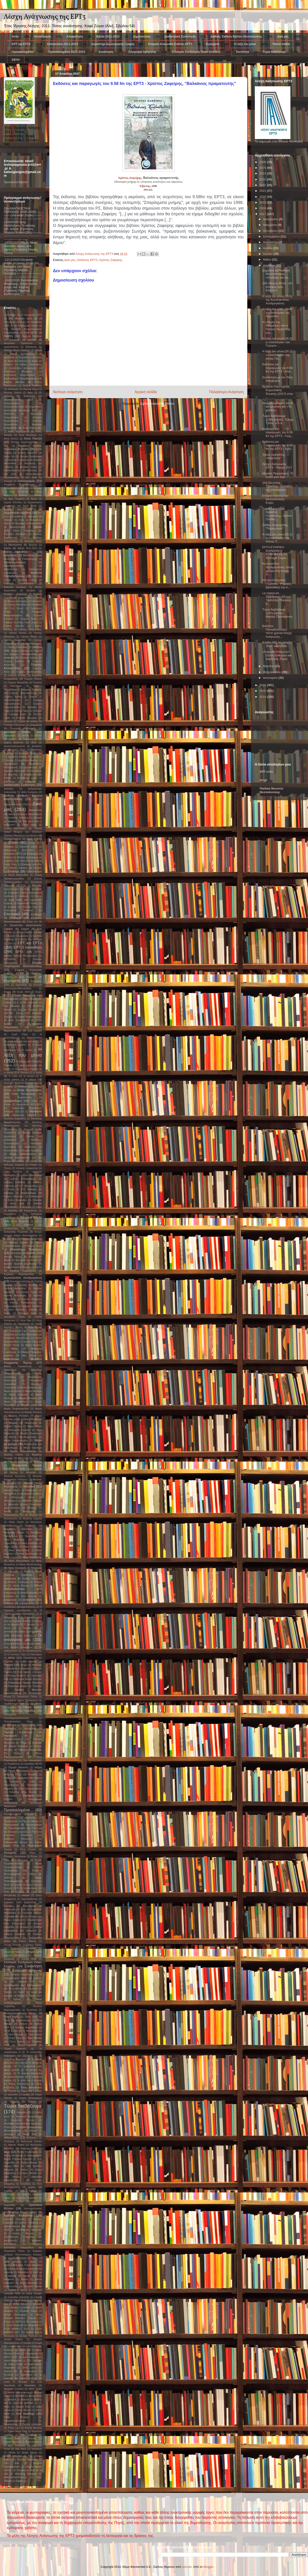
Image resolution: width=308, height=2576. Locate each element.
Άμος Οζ (32, 392)
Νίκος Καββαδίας (32, 1546)
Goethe (27, 2343)
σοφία (11, 1916)
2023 (263, 179)
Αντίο (15, 36)
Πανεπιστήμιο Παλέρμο (16, 1703)
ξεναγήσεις (10, 1599)
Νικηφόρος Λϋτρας (14, 1532)
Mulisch (12, 2399)
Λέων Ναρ (25, 1320)
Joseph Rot (10, 2371)
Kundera (8, 2374)
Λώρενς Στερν (30, 1341)
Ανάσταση (9, 414)
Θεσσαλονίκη (11, 1150)
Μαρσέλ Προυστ (13, 1426)
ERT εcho (266, 771)
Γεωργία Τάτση (28, 619)
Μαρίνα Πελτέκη (18, 1415)
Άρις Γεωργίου (16, 498)
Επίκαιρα (15, 918)
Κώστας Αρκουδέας (15, 1288)
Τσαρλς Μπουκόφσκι (30, 2098)
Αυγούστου (271, 242)
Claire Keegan (34, 2293)
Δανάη (25, 735)
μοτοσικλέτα (35, 1468)
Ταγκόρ (7, 1992)
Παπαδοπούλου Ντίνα (18, 1721)
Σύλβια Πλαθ (29, 1959)
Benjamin (9, 2279)
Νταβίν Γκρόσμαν (32, 1578)
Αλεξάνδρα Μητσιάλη (18, 371)
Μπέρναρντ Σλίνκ (23, 1497)
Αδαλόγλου (31, 347)
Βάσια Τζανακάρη (24, 530)
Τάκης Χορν (35, 1995)
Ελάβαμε (13, 871)
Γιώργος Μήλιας (33, 679)
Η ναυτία (8, 1072)
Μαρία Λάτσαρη (33, 1391)
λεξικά (7, 1313)
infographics (31, 2353)
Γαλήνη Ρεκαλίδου (17, 604)
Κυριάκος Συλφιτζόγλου (23, 1271)
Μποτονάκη (29, 1511)
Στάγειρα (24, 1927)
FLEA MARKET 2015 (16, 2329)
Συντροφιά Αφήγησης (142, 51)
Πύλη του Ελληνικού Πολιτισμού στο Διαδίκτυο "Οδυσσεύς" (23, 1835)
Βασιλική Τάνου (33, 541)
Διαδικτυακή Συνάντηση (179, 36)
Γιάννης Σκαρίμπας (15, 640)
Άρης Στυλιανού (19, 491)
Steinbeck (36, 2449)
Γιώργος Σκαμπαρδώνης (23, 693)
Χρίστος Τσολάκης (28, 2222)
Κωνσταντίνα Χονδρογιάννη (23, 1277)
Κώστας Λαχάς (29, 1292)
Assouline (23, 2272)
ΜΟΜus (38, 1461)
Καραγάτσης (30, 1210)
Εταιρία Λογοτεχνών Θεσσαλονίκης (23, 964)
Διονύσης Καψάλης (18, 817)
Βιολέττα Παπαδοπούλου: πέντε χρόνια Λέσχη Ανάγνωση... (277, 631)
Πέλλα (16, 1753)
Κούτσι (34, 1260)
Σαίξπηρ (8, 1877)
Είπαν (13, 843)
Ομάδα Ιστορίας (28, 1661)
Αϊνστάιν (23, 357)
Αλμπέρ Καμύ (30, 389)
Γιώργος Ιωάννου (14, 661)
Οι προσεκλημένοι (32, 1651)
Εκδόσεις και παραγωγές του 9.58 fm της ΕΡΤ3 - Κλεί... (277, 368)
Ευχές (7, 991)
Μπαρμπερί (10, 1493)
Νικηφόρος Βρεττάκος (18, 1529)
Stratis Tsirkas (29, 2452)
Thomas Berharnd (27, 2459)
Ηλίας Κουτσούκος (29, 1090)
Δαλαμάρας (10, 735)
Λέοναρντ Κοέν (27, 1313)
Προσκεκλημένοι (22, 51)
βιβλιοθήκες (11, 555)
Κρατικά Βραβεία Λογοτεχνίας (20, 1264)
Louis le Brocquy (15, 2382)
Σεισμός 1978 (11, 1888)
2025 (263, 167)
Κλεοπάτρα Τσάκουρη (26, 1249)
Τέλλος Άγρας (11, 2017)
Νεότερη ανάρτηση (67, 392)
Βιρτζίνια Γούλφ (27, 580)
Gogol (38, 2343)
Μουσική (29, 1486)
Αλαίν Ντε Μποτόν (17, 361)
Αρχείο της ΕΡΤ (18, 509)
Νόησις (27, 1571)
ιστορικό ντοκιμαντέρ (27, 1168)
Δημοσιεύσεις (142, 36)
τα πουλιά (18, 1981)
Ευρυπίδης (21, 985)
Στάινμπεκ (31, 1930)
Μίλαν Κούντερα (33, 1448)
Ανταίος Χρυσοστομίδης (24, 442)
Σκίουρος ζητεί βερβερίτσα (20, 1902)
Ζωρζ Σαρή (20, 1034)
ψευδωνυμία (10, 2240)
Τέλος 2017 (31, 2017)
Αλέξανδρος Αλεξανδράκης (19, 375)
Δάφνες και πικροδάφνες (23, 739)
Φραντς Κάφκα (16, 2145)
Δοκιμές (38, 817)
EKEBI (26, 2307)
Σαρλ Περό (32, 1885)
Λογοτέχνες (35, 1327)
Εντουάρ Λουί (29, 907)
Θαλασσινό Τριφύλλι (24, 1115)
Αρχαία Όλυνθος (13, 502)
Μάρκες (13, 1422)
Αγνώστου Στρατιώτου (18, 343)
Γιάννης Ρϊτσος (29, 636)
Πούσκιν (8, 1799)
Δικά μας (283, 36)
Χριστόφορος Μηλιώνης (29, 2230)
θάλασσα (36, 1111)
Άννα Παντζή (33, 438)
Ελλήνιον (24, 896)
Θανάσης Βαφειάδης (15, 1118)
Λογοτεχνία (15, 1331)
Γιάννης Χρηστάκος (18, 647)
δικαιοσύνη (35, 809)
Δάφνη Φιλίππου (13, 742)
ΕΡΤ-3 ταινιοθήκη (28, 947)
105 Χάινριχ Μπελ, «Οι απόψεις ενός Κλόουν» (277, 287)
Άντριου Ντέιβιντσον (31, 456)
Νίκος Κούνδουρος (28, 1553)
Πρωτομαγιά (11, 1824)
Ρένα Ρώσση (28, 1849)
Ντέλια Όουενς (21, 1585)
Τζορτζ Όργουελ (27, 2045)
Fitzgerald (33, 2325)
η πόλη (37, 1072)
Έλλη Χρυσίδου (33, 889)
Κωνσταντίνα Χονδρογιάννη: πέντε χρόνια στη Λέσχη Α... (277, 569)
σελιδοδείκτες (31, 1888)
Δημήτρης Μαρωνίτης (30, 753)
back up (37, 2272)
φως (7, 2151)
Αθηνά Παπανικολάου (22, 354)
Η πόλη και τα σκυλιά (21, 1076)
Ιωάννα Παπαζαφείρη (22, 1179)
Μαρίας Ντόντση (33, 1412)
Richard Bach (12, 2438)
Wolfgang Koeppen (26, 2474)
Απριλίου (269, 265)
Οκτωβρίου (270, 230)
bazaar (12, 2275)
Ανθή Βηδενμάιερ (32, 428)
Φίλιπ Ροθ (29, 2134)
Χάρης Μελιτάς (29, 2173)
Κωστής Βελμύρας (32, 1299)
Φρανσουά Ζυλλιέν (31, 2141)
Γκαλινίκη (32, 707)
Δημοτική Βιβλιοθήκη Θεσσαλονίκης (23, 771)
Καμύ (39, 1207)
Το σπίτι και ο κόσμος (29, 2080)
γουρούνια (36, 724)
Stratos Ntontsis (13, 2456)
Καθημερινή (35, 1196)
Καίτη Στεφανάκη (17, 1200)
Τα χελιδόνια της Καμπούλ (23, 1988)
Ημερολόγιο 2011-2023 (29, 1104)
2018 (263, 208)
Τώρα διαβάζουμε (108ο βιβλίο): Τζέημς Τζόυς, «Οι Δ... (278, 419)
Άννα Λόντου (11, 438)
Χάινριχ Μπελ (11, 2166)
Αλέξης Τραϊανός (32, 385)
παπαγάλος (10, 1714)
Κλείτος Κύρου (18, 1242)
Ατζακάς (8, 520)
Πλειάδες (32, 1774)
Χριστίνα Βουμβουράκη (22, 2211)
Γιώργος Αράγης (29, 657)
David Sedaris (21, 2300)
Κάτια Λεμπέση (20, 1221)
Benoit (24, 2279)
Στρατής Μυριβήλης (15, 1955)
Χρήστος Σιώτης (13, 2201)
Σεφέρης (20, 1892)
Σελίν (6, 1892)
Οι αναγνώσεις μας (23, 1637)
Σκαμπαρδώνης (29, 1899)
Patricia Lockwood (32, 2424)
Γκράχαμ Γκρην (17, 714)
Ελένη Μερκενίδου (18, 875)
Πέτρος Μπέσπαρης (18, 1771)
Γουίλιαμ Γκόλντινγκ (14, 725)
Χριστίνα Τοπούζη (14, 2219)
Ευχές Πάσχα (22, 995)
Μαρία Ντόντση (28, 1398)
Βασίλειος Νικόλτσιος (15, 534)
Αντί (6, 446)
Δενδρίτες (37, 746)
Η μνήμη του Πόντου (26, 1069)
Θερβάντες (30, 1147)
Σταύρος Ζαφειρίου (14, 1934)
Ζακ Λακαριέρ (12, 1006)
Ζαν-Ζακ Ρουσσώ (27, 1009)
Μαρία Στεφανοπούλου (16, 1409)
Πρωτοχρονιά (34, 1824)
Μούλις (14, 1472)
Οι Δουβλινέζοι (11, 1643)
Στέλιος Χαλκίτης (12, 1945)
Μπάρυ (38, 1493)
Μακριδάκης (10, 1370)
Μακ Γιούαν (29, 1355)
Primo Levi (14, 2428)
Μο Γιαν (33, 1458)
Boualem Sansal (33, 2286)
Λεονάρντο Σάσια (14, 1317)
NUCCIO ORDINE (23, 2403)
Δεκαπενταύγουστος (14, 746)
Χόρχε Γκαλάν (29, 2191)
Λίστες (19, 1327)
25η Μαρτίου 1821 (20, 318)
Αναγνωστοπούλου (14, 406)
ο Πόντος (25, 1627)
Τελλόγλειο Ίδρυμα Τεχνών (20, 2013)
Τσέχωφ (14, 2101)
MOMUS (19, 2396)
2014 (263, 696)
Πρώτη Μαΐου (30, 1821)
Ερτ (10, 943)
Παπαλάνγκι (10, 1725)
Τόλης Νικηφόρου (31, 2087)
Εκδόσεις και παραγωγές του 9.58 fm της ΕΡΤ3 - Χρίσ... (277, 445)
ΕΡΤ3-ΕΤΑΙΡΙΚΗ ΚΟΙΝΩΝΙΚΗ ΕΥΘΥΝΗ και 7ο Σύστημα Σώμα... (275, 552)
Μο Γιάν (8, 1461)
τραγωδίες (13, 2094)
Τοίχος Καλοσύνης (19, 2084)
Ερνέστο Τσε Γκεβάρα (30, 939)
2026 (263, 162)
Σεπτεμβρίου (272, 236)
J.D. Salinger (34, 2360)
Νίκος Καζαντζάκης (19, 1550)
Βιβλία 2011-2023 (108, 36)
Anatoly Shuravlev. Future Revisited (23, 2265)
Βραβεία (31, 590)
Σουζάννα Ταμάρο (32, 1913)
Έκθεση (8, 857)
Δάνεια (38, 735)
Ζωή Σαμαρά (34, 1030)
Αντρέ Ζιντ (9, 456)
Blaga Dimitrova (28, 2283)
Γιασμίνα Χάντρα (19, 651)
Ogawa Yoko (23, 2406)
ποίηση (38, 1778)
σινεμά (25, 1895)
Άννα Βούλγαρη (28, 435)
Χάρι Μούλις (12, 2177)
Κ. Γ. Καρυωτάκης (28, 1186)
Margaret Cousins (13, 2389)
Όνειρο (8, 1664)
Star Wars (20, 2449)
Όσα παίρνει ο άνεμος (29, 1672)
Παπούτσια (28, 1724)
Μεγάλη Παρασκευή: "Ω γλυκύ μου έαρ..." (277, 475)
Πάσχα (23, 1743)
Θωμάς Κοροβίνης (32, 1150)
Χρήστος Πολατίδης (27, 2198)
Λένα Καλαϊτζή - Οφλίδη (23, 1309)
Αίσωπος (37, 357)
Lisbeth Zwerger (28, 2378)
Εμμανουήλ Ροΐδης (28, 903)
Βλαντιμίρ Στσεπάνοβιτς (19, 583)
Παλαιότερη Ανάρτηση (226, 392)
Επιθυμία (36, 914)
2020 (263, 196)
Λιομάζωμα (23, 1324)
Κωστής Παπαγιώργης (23, 1302)
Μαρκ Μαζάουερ (33, 1419)
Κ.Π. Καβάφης (29, 1189)
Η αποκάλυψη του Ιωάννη (21, 1041)
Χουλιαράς (9, 2194)
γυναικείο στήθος (17, 732)
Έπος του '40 (34, 922)
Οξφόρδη (12, 1668)
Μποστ (7, 1511)
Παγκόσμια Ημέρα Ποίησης (25, 1682)
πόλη (32, 1781)
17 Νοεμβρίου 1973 (31, 315)
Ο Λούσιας (29, 1624)
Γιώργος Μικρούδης (18, 682)
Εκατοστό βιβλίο (28, 846)
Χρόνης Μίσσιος (23, 2233)
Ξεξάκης (8, 1603)
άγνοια (32, 339)
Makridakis (30, 2385)
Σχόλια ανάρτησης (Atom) (157, 403)
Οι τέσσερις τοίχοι (17, 1654)
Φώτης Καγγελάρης (27, 2152)
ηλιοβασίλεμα (12, 1100)
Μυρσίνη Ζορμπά (32, 1518)
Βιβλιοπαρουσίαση (15, 562)
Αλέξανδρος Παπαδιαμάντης (21, 378)
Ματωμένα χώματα (19, 1430)
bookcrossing (11, 2286)
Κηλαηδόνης (10, 1239)
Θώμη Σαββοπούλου (22, 1153)
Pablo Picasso (16, 2417)
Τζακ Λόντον (35, 2034)
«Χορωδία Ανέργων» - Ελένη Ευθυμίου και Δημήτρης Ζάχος (277, 655)
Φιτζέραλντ (32, 2138)
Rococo (32, 2438)
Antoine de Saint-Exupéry (21, 2269)
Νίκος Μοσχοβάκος (19, 1561)
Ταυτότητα (242, 51)
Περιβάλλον (14, 1764)
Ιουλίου (268, 248)
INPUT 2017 (11, 2357)
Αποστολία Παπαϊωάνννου (19, 484)
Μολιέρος (23, 1461)
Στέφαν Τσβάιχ (34, 1945)
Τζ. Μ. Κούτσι (11, 2031)
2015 (263, 690)
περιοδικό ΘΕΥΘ (33, 1764)
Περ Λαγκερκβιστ (32, 1760)
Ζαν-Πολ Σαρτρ (13, 1013)
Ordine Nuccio (23, 2410)
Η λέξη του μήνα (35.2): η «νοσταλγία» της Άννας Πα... (277, 355)
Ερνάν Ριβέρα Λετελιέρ (29, 932)
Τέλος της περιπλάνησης (17, 2020)
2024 (263, 173)
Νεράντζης (30, 1525)
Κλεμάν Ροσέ (34, 1246)
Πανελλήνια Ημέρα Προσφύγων (21, 1700)
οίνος (11, 1657)
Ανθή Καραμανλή (18, 431)
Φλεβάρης (9, 2141)
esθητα (34, 2322)
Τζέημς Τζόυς (15, 2038)
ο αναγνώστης (27, 1603)
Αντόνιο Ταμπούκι (27, 453)
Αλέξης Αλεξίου (14, 381)
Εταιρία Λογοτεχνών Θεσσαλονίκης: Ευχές (275, 499)
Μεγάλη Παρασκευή (31, 1433)
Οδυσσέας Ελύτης (21, 1635)
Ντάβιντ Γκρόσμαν (18, 1582)
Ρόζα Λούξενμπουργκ (16, 1860)
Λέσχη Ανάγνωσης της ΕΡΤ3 (45, 17)
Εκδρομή (32, 853)
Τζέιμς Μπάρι (34, 2037)
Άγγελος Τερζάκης (32, 336)
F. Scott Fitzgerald (13, 2325)
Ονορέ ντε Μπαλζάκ (31, 1665)
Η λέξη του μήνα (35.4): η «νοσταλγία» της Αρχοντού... (277, 312)
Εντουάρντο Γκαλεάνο (18, 910)
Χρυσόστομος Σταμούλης (19, 2237)
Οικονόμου (36, 1654)
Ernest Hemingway (15, 2314)
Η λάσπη (27, 1050)
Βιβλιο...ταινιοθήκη (16, 551)
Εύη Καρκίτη (28, 976)
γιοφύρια (9, 657)
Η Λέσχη (21, 1061)
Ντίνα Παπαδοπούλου (23, 1587)
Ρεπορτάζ (10, 1852)
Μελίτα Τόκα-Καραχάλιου (23, 1437)
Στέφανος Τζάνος (13, 1952)
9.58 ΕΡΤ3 (30, 332)
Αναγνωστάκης (12, 403)
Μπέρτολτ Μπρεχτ (32, 1501)
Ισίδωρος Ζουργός (14, 1164)
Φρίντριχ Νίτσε (28, 2148)
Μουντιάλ (31, 1472)
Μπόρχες (32, 1508)
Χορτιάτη (8, 2191)
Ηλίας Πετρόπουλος (17, 1097)
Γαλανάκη (36, 601)
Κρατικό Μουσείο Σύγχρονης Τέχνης (23, 1267)
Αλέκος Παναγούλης (30, 364)
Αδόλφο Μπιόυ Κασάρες (17, 350)
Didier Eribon (20, 2304)
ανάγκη (8, 396)
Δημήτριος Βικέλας (28, 760)
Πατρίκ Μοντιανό (18, 1746)
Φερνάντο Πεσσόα (22, 2120)
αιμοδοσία (9, 357)
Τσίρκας (32, 2101)
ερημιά (25, 928)
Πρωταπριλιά (11, 1821)
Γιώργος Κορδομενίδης (29, 672)
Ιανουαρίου (271, 677)
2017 (263, 214)
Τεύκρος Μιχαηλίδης (26, 2027)
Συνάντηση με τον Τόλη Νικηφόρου (277, 379)
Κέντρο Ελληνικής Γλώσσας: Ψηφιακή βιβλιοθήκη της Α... (276, 583)
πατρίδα (37, 1742)
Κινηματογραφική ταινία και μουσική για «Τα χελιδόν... (277, 406)
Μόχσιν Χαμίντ (12, 1490)
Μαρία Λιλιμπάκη (18, 1394)
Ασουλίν (32, 516)
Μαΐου (267, 259)
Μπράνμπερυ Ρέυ (13, 1515)
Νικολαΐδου (31, 1536)
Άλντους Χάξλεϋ (13, 392)
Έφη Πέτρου (30, 998)
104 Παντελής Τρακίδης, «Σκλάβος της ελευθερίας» (277, 486)
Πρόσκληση (10, 1817)
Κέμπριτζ (29, 1225)
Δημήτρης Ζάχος (17, 749)
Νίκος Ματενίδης (32, 1557)
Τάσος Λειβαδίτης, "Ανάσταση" (274, 456)
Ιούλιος (20, 1161)
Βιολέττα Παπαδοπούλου (23, 574)
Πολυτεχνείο (10, 1796)
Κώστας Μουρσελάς (15, 1295)
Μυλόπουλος (10, 1518)
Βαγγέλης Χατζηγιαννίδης (28, 523)
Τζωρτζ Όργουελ (15, 2048)
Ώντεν (35, 2258)
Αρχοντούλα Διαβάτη (17, 512)
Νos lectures (28, 1596)
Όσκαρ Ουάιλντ (16, 1675)
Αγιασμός (14, 340)
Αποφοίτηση (75, 36)
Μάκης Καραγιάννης (18, 1366)
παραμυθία (30, 1728)
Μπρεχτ (33, 1515)
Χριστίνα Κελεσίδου (18, 2215)
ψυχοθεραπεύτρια (17, 2258)
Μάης (14, 1348)
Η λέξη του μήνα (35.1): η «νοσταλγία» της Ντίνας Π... (277, 538)
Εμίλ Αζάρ (15, 899)
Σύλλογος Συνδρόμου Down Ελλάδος (196, 51)
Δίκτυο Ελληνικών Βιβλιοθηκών (25, 814)
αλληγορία (13, 389)
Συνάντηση (106, 51)
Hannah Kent (14, 2346)
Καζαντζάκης (28, 1192)
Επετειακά (12, 914)
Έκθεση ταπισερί (18, 868)
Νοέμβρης (36, 1568)
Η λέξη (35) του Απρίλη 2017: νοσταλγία (277, 644)
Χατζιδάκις (25, 2184)
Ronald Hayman (12, 2442)
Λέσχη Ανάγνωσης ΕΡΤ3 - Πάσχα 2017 (277, 465)
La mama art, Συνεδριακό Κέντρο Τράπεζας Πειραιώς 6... (276, 598)
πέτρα (38, 1767)
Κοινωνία (15, 1252)
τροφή (26, 2094)
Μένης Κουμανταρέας (16, 1440)
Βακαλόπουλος (17, 527)
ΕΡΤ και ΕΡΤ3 (21, 44)
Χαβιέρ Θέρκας (29, 2162)
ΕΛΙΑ (23, 885)
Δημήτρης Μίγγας (17, 756)
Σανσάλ (18, 1885)
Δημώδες (13, 774)
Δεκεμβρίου (271, 219)
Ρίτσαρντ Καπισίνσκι (15, 1856)
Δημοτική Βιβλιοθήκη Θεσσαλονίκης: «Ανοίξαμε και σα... (276, 274)
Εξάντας (145, 186)
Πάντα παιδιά (281, 44)
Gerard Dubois (13, 2339)
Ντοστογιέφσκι (29, 1592)
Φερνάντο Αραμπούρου (29, 2116)
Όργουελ (26, 1668)
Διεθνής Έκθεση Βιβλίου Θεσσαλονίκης (236, 36)
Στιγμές (31, 1951)
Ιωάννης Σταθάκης (14, 1182)
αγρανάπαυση (11, 347)
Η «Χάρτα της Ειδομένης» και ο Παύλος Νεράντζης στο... (276, 327)
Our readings (25, 2413)
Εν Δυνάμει (10, 907)
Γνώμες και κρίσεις (27, 721)
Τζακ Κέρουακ (15, 2034)
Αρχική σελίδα (146, 392)
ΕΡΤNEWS (10, 959)
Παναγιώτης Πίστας (27, 1696)
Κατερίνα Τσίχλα (31, 1217)
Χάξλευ (24, 2169)
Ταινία (21, 1992)
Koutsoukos (30, 2371)
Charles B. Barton (17, 2290)
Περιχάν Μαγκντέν (18, 1767)
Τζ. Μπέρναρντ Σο (32, 2031)
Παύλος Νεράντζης (30, 1749)
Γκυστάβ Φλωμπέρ (26, 718)
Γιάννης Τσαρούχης (31, 643)
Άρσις (34, 498)
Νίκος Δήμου (11, 1546)
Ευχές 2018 (23, 992)
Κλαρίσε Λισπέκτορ (31, 1239)
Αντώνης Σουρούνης (18, 460)
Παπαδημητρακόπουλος (16, 1718)
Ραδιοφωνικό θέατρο (15, 1842)
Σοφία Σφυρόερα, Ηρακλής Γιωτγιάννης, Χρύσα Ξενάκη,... (277, 514)
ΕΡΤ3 (19, 951)
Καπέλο (13, 1210)
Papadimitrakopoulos (15, 2421)
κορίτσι (30, 1253)
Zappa (19, 2481)
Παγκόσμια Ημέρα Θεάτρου (27, 1679)
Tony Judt (11, 2463)
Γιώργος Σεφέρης (31, 689)
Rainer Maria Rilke (17, 2431)
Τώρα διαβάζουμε (274, 51)
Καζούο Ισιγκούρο (13, 1196)
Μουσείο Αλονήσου (15, 1476)
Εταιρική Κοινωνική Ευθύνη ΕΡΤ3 (170, 44)
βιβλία (16, 59)
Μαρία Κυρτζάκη (12, 1391)
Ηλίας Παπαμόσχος (24, 1093)
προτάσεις (30, 1817)
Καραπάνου (10, 1214)
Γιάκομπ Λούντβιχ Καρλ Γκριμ (20, 622)
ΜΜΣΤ (21, 1458)
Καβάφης (8, 1193)
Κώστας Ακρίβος (28, 1285)
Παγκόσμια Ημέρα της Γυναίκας (25, 1686)
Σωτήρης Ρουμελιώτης (22, 1974)
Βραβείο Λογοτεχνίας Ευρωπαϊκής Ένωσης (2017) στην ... (277, 392)
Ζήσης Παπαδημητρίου (30, 1017)
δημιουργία (10, 763)
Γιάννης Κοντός (17, 633)
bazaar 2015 (30, 2276)
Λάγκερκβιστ (10, 1306)
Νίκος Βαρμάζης (14, 1539)
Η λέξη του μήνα (245, 44)
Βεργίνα (33, 545)
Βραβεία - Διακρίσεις (15, 594)
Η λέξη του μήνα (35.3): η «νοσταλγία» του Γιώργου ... (277, 342)
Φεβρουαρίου (272, 672)
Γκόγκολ (37, 711)
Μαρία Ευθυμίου (29, 1387)
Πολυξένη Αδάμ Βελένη (23, 1792)
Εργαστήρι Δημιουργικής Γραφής (113, 44)
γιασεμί (37, 647)
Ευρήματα (212, 44)
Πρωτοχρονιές (17, 1827)
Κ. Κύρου (9, 1189)
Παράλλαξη (10, 1728)
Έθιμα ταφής (29, 825)
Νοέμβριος (13, 1571)
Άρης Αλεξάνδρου (32, 488)
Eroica (7, 2322)
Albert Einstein (12, 2261)
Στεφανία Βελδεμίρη (23, 1948)
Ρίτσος (34, 1856)
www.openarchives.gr (15, 2477)
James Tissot (15, 2364)
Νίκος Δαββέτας (30, 1543)
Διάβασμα (30, 781)
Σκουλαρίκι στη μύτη (15, 1909)
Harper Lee (25, 2350)
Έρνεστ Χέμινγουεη (18, 936)
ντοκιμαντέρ (10, 1593)
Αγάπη (8, 336)
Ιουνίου (268, 253)
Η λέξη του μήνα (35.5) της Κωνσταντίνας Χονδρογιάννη (277, 300)
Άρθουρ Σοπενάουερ (30, 495)
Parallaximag (11, 2424)
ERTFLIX (21, 2322)
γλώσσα (8, 721)
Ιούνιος (33, 1161)
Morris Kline (35, 2396)
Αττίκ (21, 520)
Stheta (11, 2452)
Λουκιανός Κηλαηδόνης (16, 1338)
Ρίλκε (32, 1853)
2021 (263, 190)
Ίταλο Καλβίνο (13, 1172)
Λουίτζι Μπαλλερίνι (28, 1334)
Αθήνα (38, 350)
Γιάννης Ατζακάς (14, 626)
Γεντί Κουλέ (16, 608)
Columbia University (18, 2297)
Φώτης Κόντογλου (13, 2155)
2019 (263, 202)
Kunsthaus (26, 2374)
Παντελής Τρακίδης (22, 1710)
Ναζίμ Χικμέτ (16, 1522)
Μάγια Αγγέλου (33, 1345)
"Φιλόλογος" (10, 315)
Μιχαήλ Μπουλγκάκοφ (23, 1451)
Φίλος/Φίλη (11, 2137)
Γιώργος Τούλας (13, 696)
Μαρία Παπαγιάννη (15, 1401)
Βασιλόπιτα (15, 544)
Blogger (208, 2566)
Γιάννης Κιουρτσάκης (30, 629)
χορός (31, 2187)
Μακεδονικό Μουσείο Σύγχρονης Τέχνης (23, 1360)
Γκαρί (7, 711)
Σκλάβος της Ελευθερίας (20, 1905)
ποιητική (14, 1781)
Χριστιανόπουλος (33, 2208)
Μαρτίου (269, 666)
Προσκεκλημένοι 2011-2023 (67, 51)
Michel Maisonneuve (19, 2392)
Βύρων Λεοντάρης (17, 601)
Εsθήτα (8, 1002)
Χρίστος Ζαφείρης (129, 177)
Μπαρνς (25, 1493)
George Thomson (28, 2336)
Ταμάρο (17, 1999)
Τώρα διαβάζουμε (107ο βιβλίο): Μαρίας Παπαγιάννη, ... (277, 615)
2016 (263, 685)
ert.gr (263, 780)
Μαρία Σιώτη (29, 1404)
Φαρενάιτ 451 (24, 2112)
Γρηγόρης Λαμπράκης (23, 728)
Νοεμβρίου (270, 224)
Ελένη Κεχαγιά (34, 871)
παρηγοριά (10, 1735)
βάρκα (38, 527)
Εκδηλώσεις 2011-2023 (62, 44)
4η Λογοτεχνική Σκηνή (26, 325)
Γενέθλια (37, 604)
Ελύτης (38, 896)
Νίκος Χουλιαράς (17, 1568)
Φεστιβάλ (9, 2123)
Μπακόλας (31, 1490)
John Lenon (29, 2367)
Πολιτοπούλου (11, 1785)
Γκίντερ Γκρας (21, 711)
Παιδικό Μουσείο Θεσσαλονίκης (271, 790)
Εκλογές (37, 868)
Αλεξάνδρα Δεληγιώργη (23, 368)
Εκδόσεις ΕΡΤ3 (87, 260)
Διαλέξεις (8, 788)
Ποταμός (28, 1795)
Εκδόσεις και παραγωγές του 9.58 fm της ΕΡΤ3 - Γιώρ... (277, 432)
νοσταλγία (10, 1578)
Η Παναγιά (23, 1072)
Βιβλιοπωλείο (11, 569)
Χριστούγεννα (12, 2226)
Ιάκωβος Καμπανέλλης (17, 1157)
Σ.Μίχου (32, 1874)
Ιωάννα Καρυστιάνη (31, 1175)
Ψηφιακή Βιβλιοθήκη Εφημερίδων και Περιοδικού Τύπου (23, 2247)
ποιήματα (22, 1777)
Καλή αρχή (17, 1203)
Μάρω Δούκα (34, 1426)
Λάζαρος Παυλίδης (32, 1306)
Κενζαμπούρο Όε (14, 1228)
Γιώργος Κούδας (17, 675)
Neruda (25, 2399)
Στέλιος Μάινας (28, 1941)
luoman (187, 2566)
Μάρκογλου (31, 1423)
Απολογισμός (42, 36)
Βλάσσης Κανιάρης (15, 587)
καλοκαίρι (27, 1207)
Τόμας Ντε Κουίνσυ (31, 2091)
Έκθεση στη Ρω (32, 864)
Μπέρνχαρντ (10, 1501)
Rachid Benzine (33, 2428)
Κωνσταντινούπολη (20, 1281)
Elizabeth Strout (28, 2311)
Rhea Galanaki (28, 2435)
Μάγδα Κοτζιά (11, 1345)
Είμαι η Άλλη (34, 839)
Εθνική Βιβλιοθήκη (15, 828)
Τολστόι (12, 2091)
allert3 (33, 2261)
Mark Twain (35, 2389)
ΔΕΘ (33, 742)
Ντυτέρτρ (8, 1596)
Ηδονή (22, 1086)
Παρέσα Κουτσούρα (18, 1732)
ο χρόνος (36, 1631)
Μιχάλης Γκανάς (13, 1454)
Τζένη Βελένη (17, 2041)
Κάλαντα (37, 1200)
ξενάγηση (29, 1599)
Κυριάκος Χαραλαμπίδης (19, 1274)
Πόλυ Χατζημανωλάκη (30, 1788)
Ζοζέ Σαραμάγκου (19, 1020)
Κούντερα (21, 1260)
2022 (263, 185)
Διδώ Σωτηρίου (29, 792)
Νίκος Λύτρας (11, 1557)
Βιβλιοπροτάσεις (13, 565)
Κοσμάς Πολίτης (13, 1256)
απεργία (8, 481)
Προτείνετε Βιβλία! (16, 182)
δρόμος (12, 821)
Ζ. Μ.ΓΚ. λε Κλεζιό (27, 1002)
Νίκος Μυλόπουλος (30, 1564)
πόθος (7, 1777)
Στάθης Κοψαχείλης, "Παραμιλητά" (275, 526)
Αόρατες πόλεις (28, 467)
